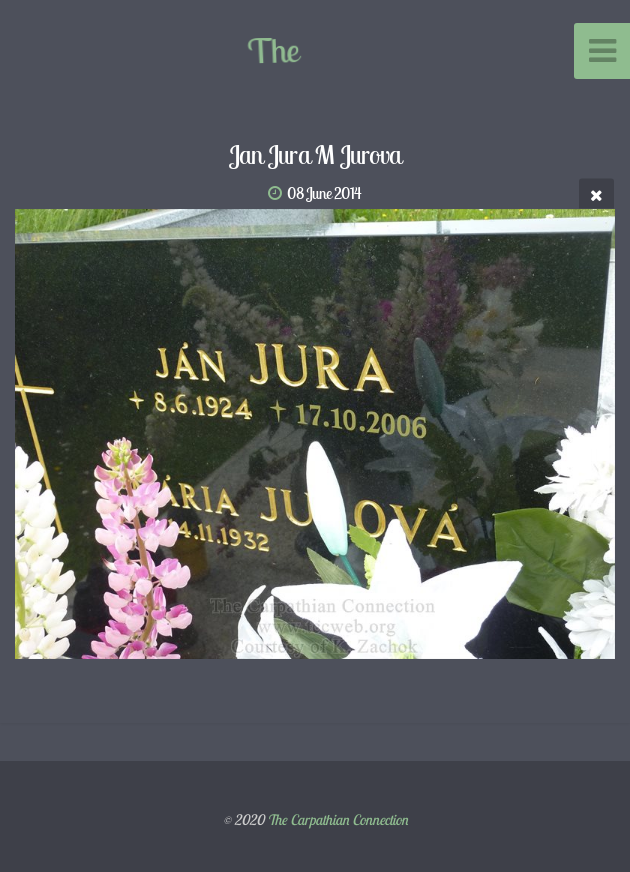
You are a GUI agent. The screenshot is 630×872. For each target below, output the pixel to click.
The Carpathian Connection (337, 820)
